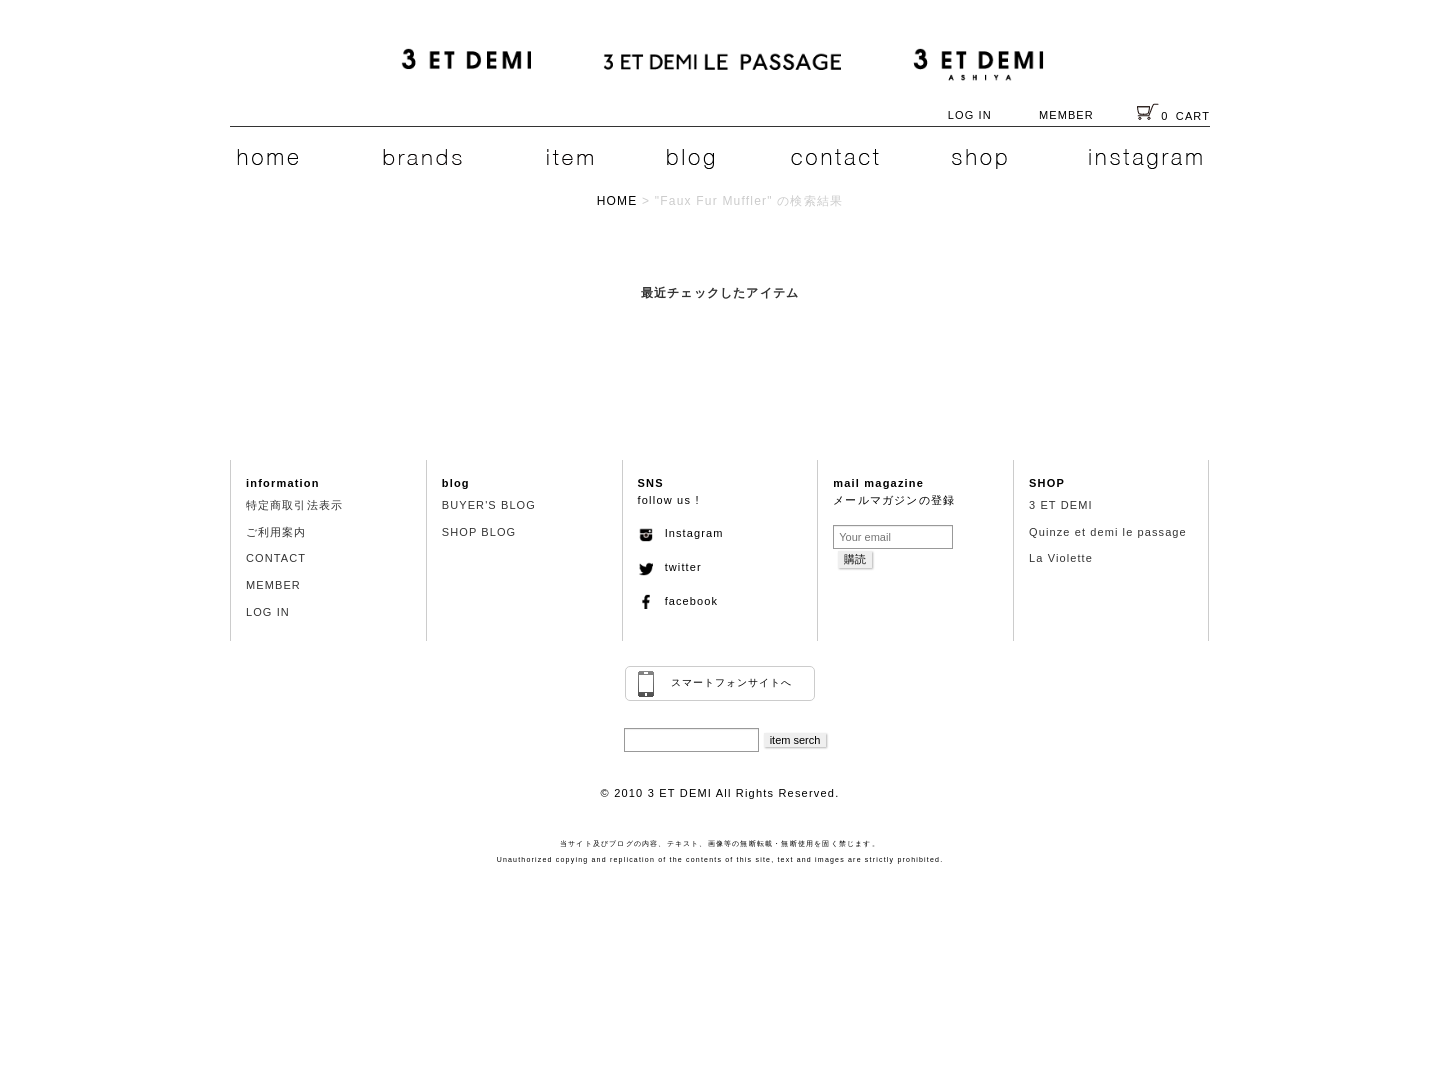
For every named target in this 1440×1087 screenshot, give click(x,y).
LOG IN (970, 115)
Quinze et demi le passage (1108, 532)
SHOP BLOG (479, 532)
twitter (670, 567)
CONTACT (276, 558)
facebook (678, 601)
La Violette (1061, 558)
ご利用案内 (276, 532)
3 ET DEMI (1061, 505)
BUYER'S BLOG (489, 505)
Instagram (681, 533)
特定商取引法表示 (294, 505)
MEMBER (1066, 115)
